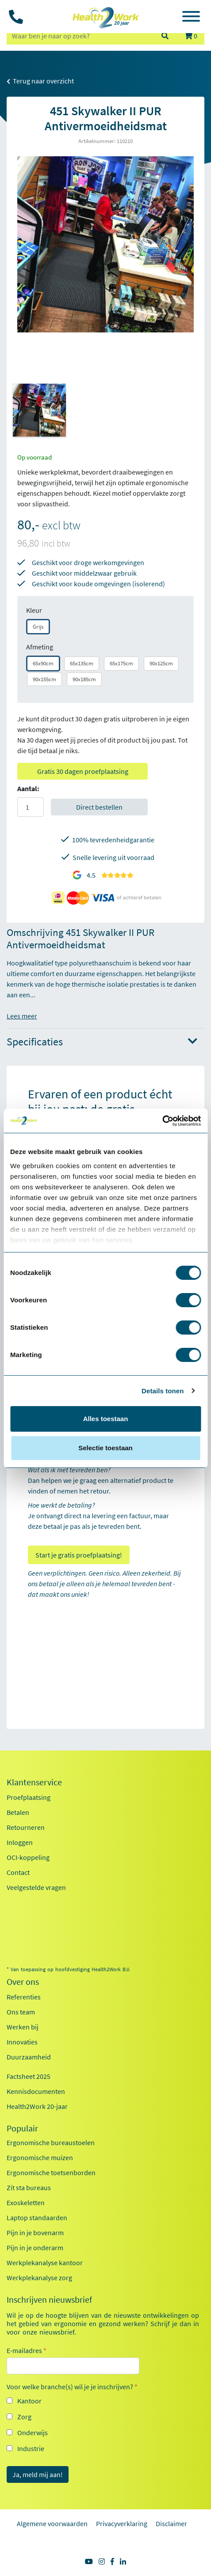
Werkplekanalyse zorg (39, 2277)
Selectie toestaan (105, 1448)
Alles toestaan (105, 1418)
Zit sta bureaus (29, 2187)
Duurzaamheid (29, 2056)
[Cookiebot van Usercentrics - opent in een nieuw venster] (162, 1121)
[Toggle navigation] (191, 17)
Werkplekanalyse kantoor (45, 2262)
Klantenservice (34, 1782)
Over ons (23, 1981)
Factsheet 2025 (28, 2076)
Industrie (30, 2448)
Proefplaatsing (28, 1797)
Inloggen (20, 1842)
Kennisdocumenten (36, 2091)
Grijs (38, 626)
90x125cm (161, 663)
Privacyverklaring (121, 2523)
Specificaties (102, 1042)
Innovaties (22, 2041)
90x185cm (84, 679)
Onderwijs (32, 2432)
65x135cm (81, 663)
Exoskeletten (26, 2202)
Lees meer (22, 1015)
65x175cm (121, 663)
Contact (18, 1872)
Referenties (24, 1996)
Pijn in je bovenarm (35, 2232)
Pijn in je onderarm (35, 2247)
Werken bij (22, 2026)
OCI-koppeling (28, 1857)
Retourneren (26, 1827)
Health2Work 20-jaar (37, 2106)
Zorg (24, 2416)
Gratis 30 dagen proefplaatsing (82, 771)
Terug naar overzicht (40, 80)
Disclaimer (171, 2523)
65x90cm (43, 663)
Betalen (18, 1812)
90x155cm (44, 679)
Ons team (21, 2011)
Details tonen (163, 1391)
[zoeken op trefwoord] (80, 36)
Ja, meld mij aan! (37, 2474)
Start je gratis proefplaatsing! (78, 1554)
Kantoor (29, 2400)
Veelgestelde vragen (36, 1887)
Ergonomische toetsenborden (51, 2172)
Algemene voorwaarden (52, 2523)
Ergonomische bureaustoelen (51, 2142)
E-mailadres (26, 2350)
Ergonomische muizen (40, 2157)
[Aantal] (30, 807)
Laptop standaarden (37, 2217)
